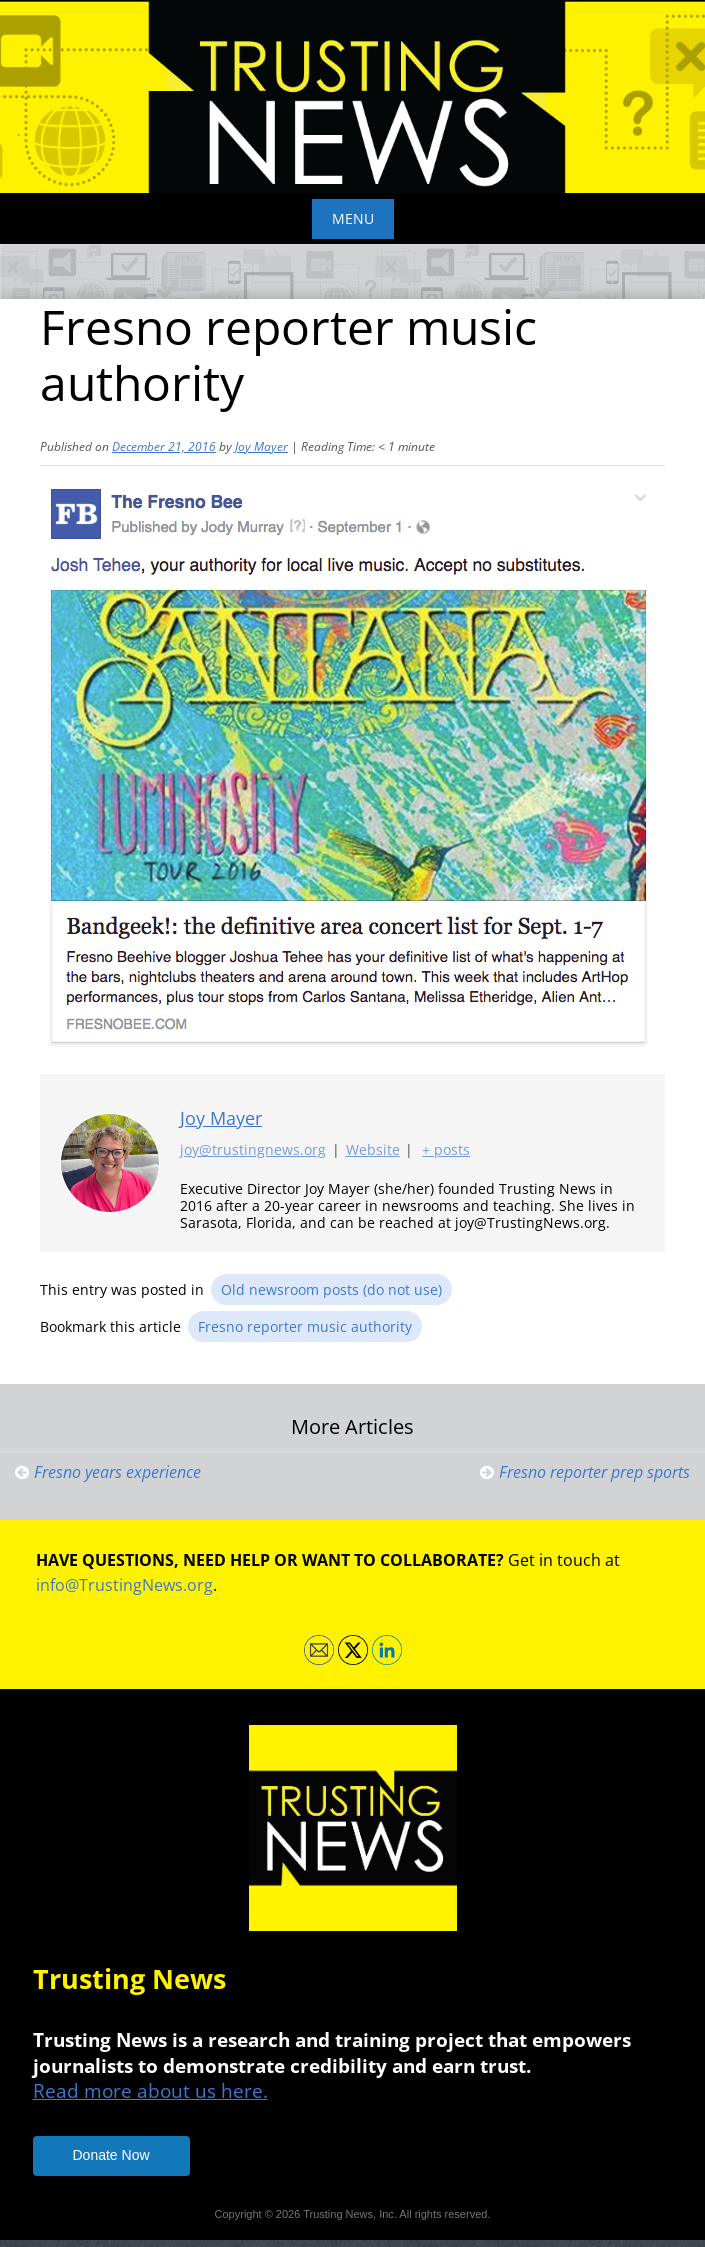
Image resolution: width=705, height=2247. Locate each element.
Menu (353, 218)
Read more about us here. (150, 2090)
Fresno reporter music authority (305, 1326)
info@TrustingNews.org (124, 1585)
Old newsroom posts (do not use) (331, 1289)
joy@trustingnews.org (253, 1149)
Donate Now (111, 2155)
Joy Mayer (261, 446)
